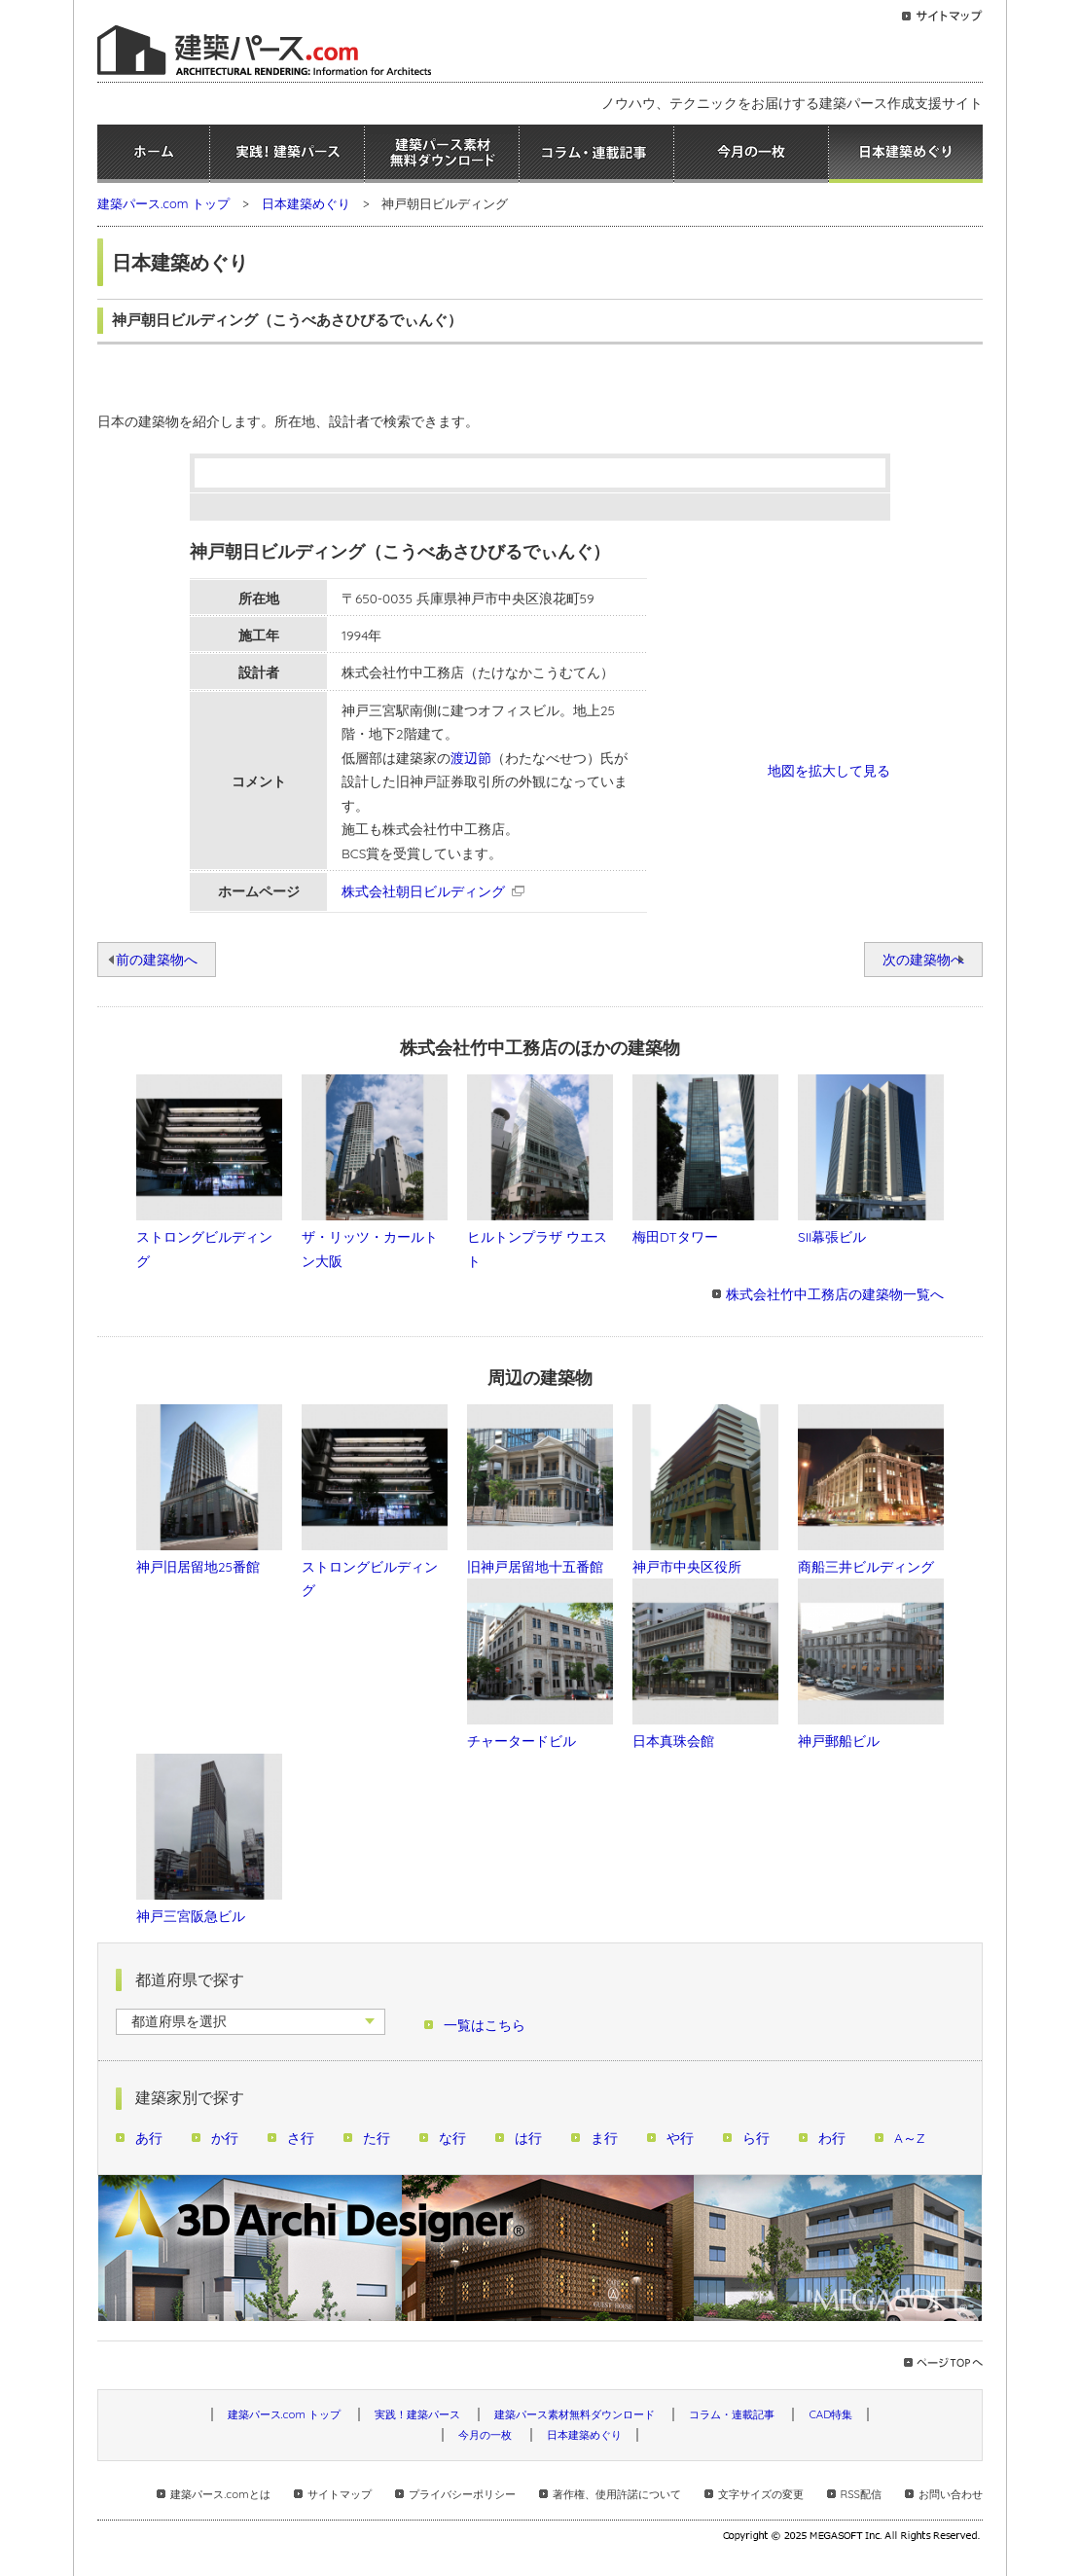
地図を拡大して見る (829, 770)
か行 (224, 2137)
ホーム (153, 154)
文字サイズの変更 (761, 2494)
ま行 (604, 2137)
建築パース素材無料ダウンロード (442, 154)
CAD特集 (830, 2414)
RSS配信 (861, 2494)
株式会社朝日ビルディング (423, 891)
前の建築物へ (157, 959)
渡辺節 (470, 757)
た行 (376, 2137)
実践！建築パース (287, 154)
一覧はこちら (484, 2024)
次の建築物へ (923, 959)
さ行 (300, 2137)
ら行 (756, 2137)
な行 (452, 2137)
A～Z (909, 2137)
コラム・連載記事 (596, 154)
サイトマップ (339, 2494)
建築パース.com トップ (163, 203)
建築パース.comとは (220, 2494)
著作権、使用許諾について (617, 2494)
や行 (680, 2137)
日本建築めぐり (906, 154)
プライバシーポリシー (462, 2494)
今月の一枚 (751, 154)
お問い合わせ (950, 2494)
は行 (528, 2137)
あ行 (148, 2137)
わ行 (832, 2137)
